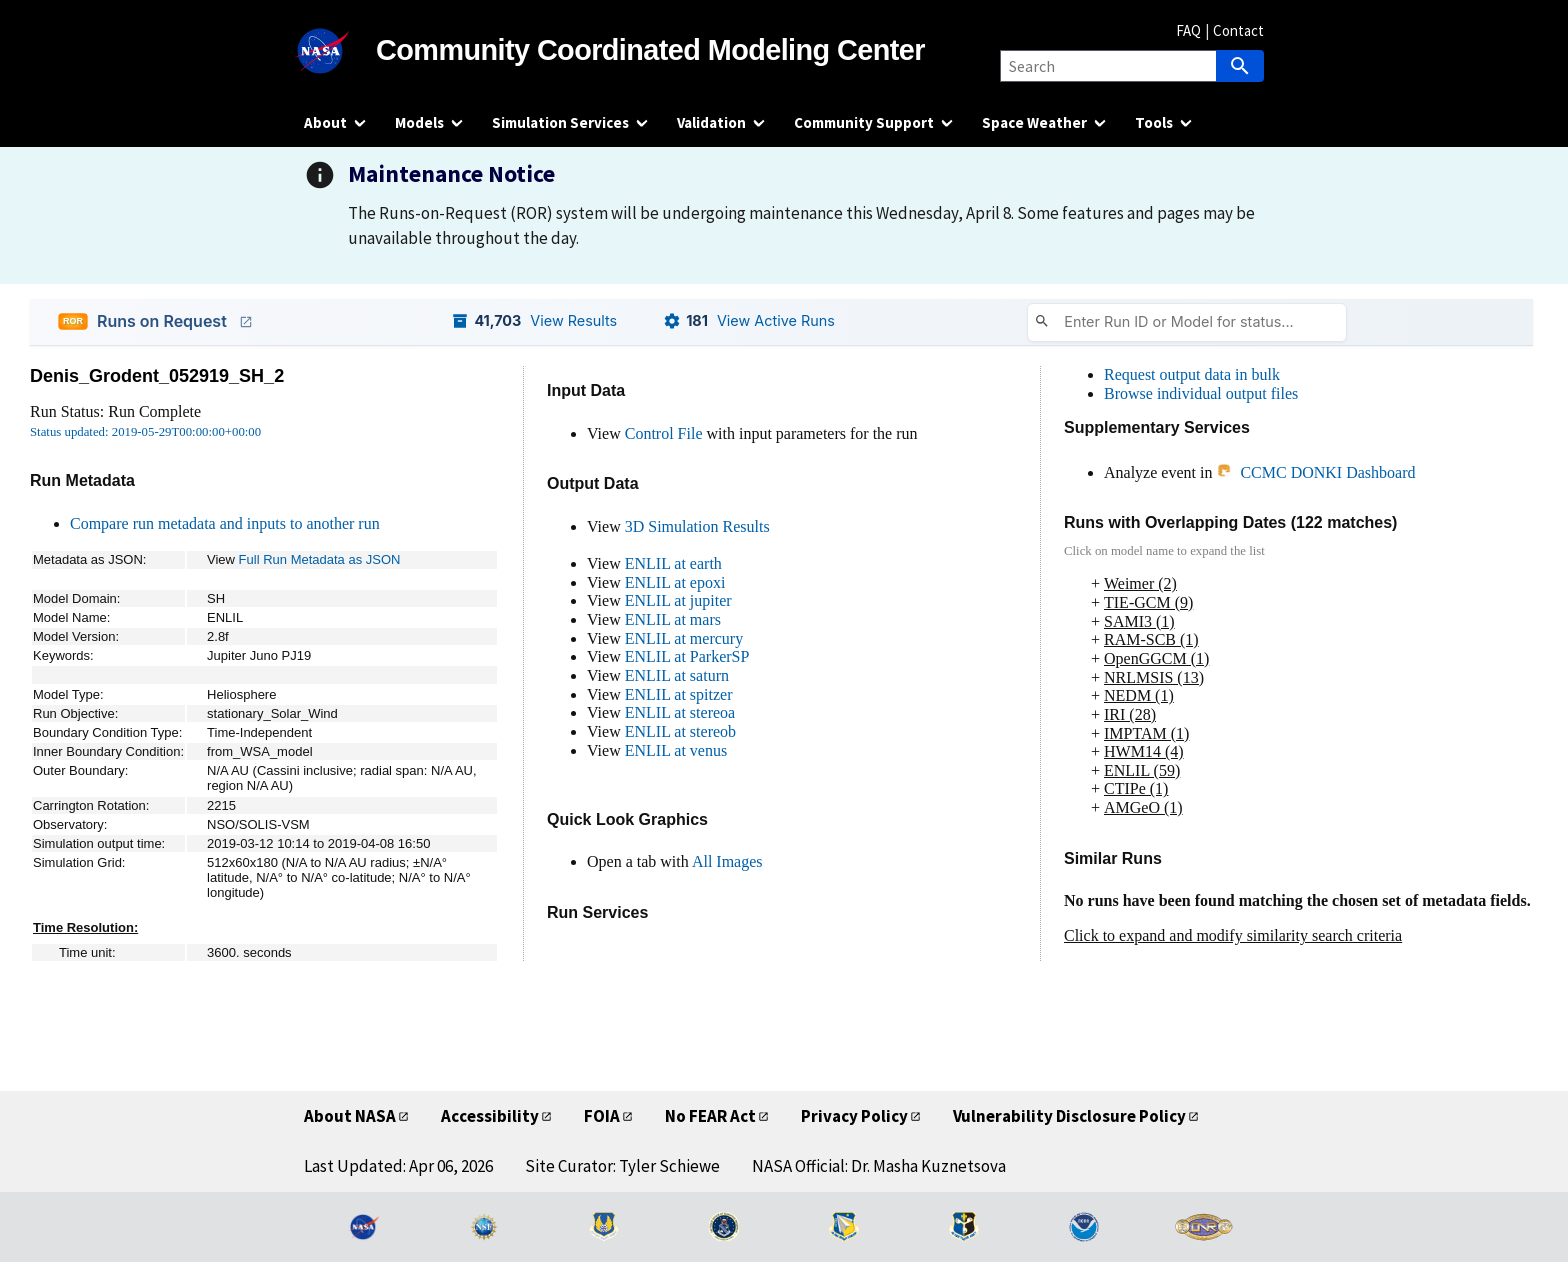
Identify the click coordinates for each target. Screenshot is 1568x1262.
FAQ (1188, 30)
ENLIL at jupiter (678, 600)
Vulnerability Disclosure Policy (1069, 1116)
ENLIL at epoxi (675, 582)
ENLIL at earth (673, 563)
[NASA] (340, 51)
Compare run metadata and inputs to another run (225, 523)
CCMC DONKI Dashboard (1315, 472)
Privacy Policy (854, 1116)
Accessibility (490, 1116)
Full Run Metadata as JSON (320, 559)
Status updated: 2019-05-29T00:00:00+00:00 (145, 432)
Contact (1238, 30)
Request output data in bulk (1192, 374)
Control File (664, 433)
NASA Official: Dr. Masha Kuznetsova (879, 1166)
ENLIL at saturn (677, 675)
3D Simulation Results (697, 526)
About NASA (350, 1116)
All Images (727, 861)
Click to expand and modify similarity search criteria (1233, 935)
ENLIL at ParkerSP (687, 656)
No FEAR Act (710, 1116)
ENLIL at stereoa (680, 712)
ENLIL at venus (676, 750)
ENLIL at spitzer (679, 694)
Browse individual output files (1201, 393)
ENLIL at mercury (684, 638)
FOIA (602, 1116)
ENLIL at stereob (680, 731)
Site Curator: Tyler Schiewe (622, 1166)
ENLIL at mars (673, 619)
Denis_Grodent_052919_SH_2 (157, 376)
